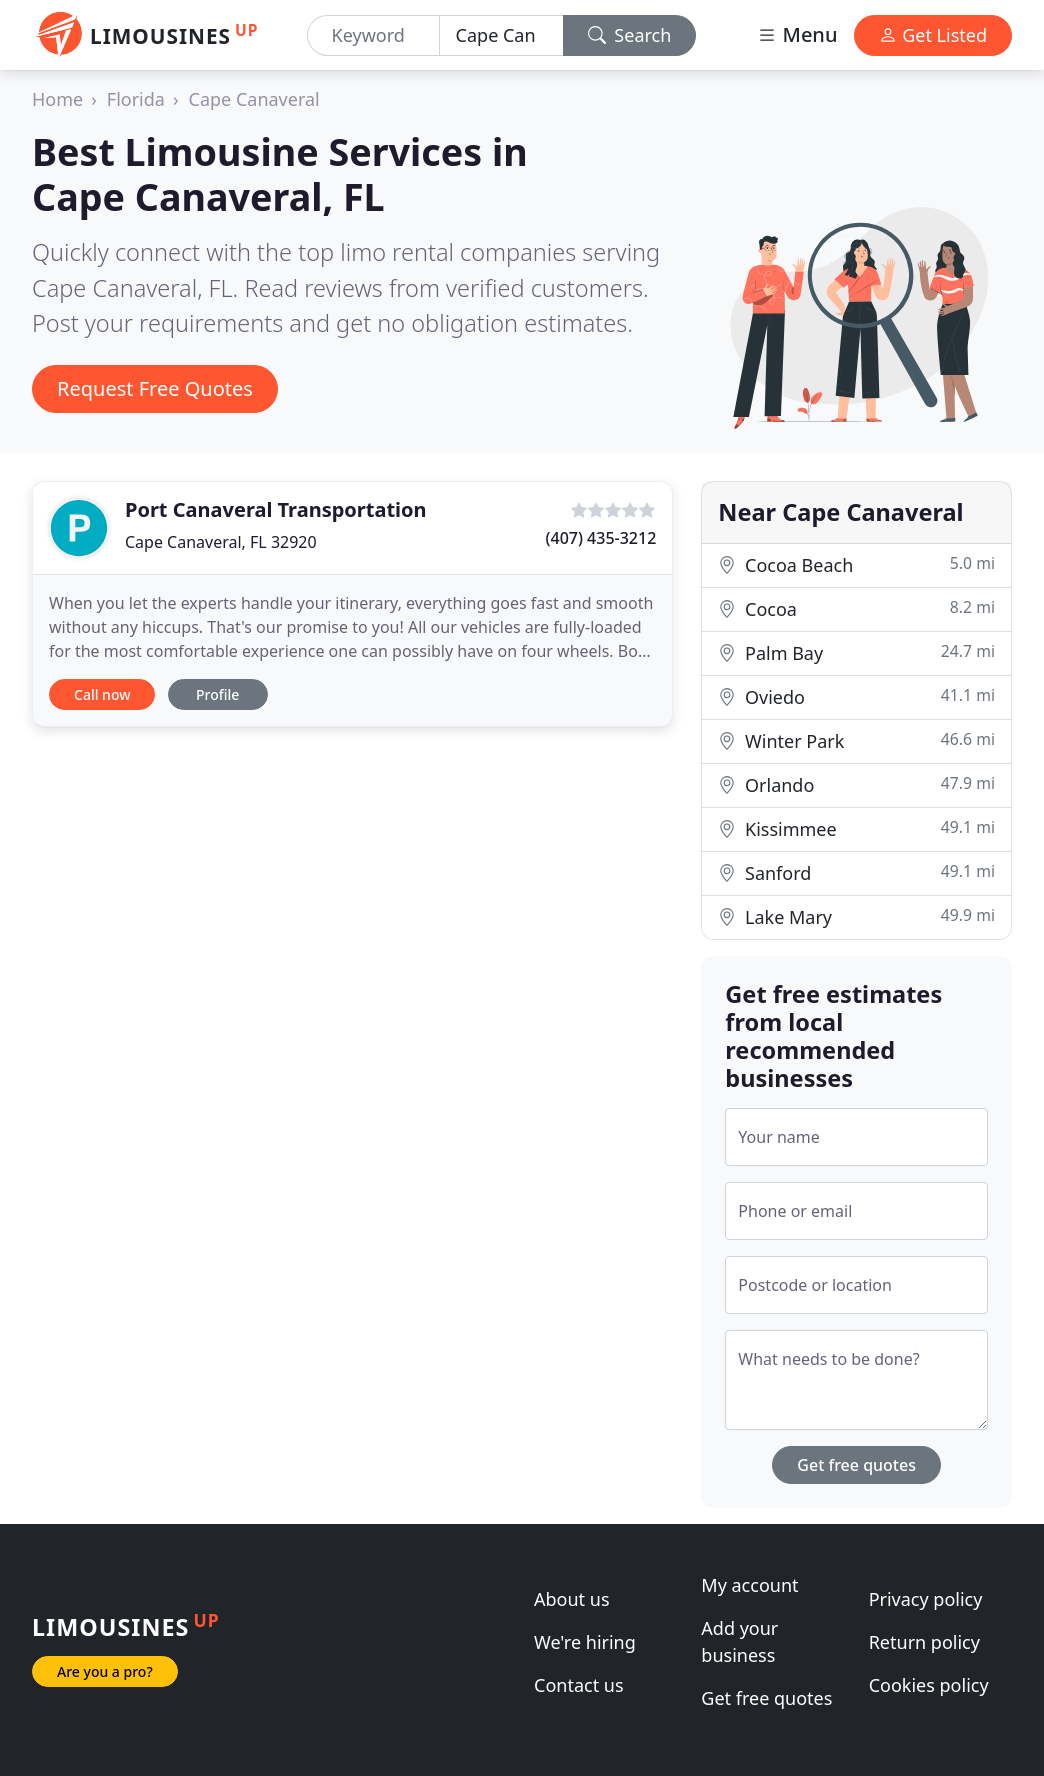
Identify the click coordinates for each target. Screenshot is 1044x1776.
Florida (136, 99)
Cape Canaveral (254, 99)
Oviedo (856, 696)
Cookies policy (929, 1685)
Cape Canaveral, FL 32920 (221, 542)
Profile (217, 694)
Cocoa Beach (856, 564)
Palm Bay (856, 652)
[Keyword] (373, 35)
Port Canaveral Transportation (276, 509)
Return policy (924, 1642)
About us (572, 1599)
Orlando (856, 784)
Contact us (579, 1685)
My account (749, 1585)
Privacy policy (926, 1599)
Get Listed (933, 35)
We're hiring (585, 1642)
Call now (102, 694)
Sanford (856, 872)
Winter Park (856, 740)
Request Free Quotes (155, 388)
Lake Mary (856, 916)
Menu (797, 34)
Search (630, 35)
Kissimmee (856, 828)
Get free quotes (856, 1465)
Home (57, 99)
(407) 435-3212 (601, 538)
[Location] (501, 35)
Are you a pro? (105, 1671)
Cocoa (856, 608)
